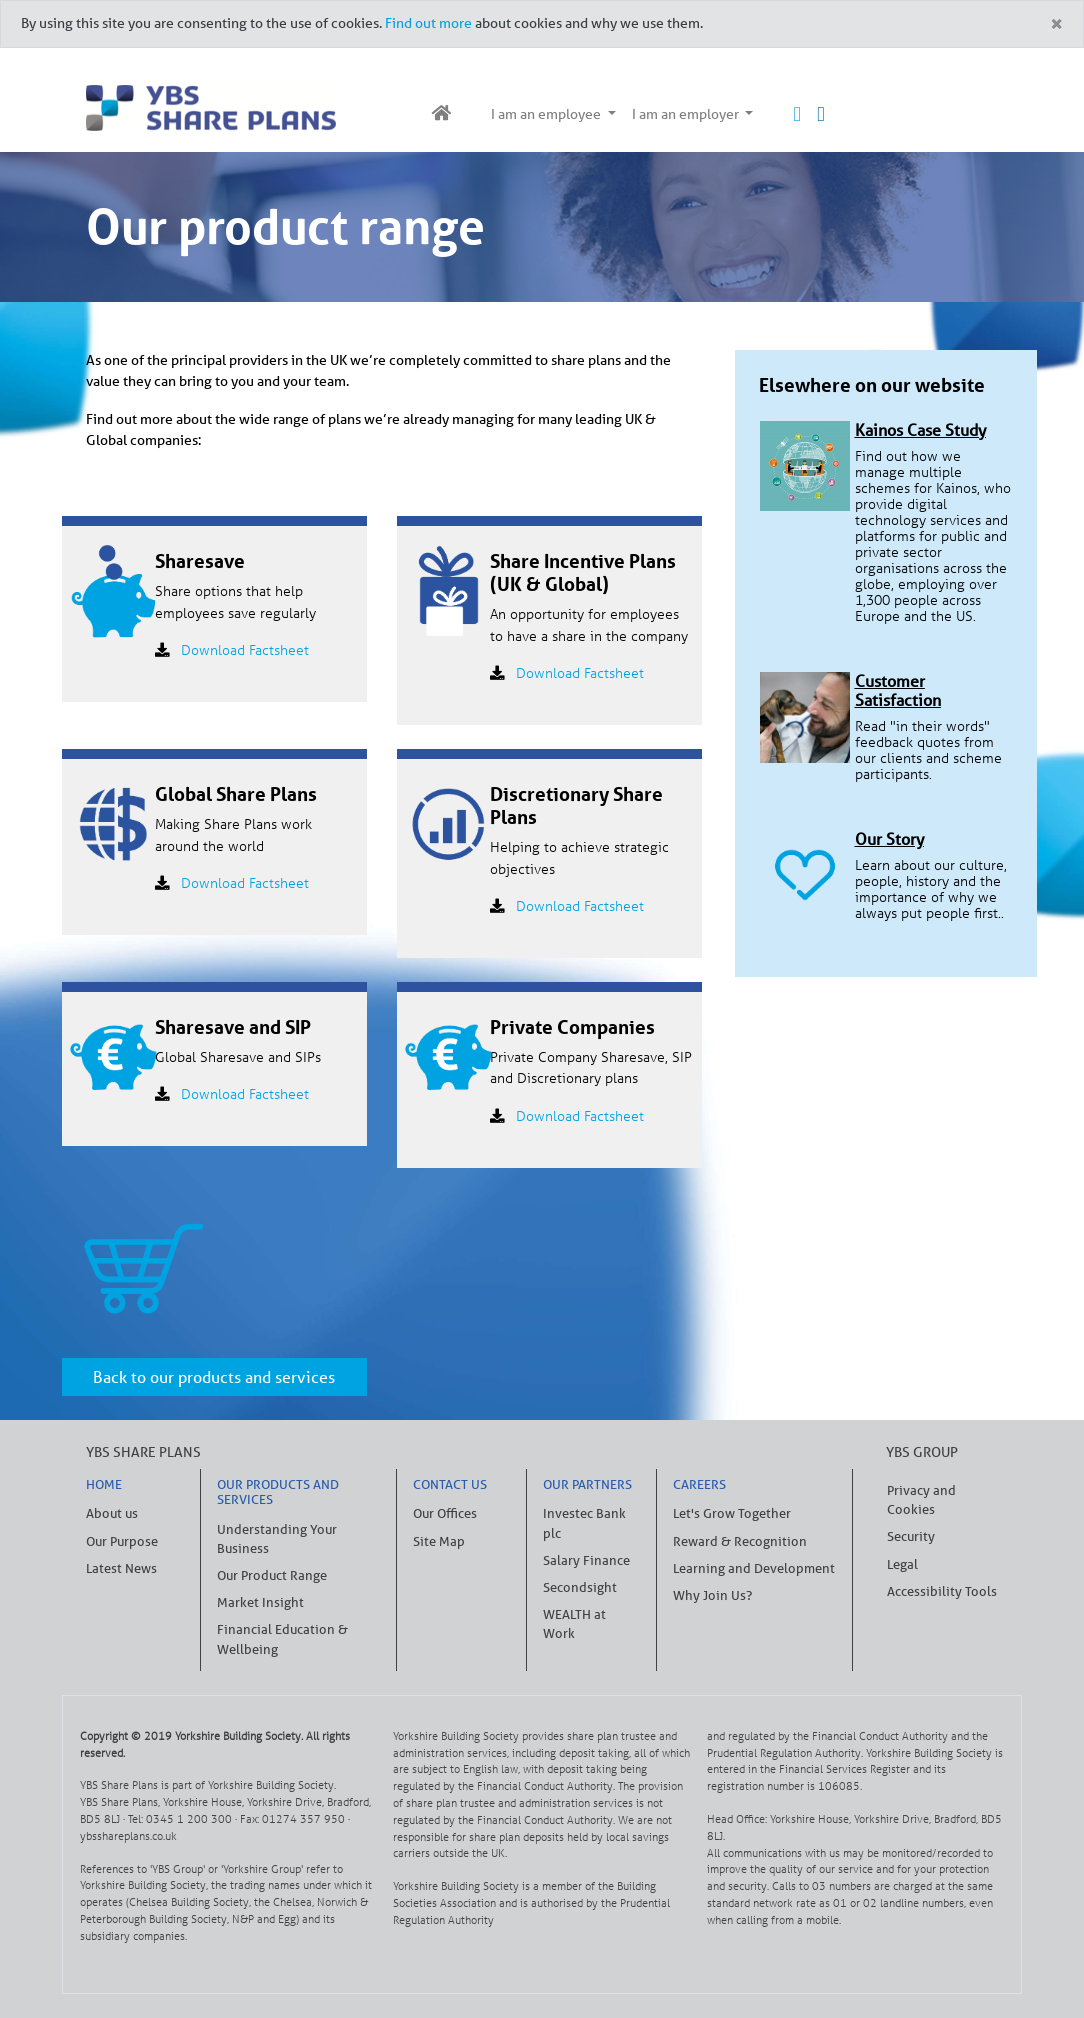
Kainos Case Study (920, 430)
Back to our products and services (214, 1377)
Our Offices (445, 1513)
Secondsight (580, 1587)
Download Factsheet (245, 650)
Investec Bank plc (584, 1523)
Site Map (439, 1541)
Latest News (121, 1568)
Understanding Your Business (277, 1539)
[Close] (1056, 25)
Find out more (428, 23)
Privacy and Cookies (921, 1500)
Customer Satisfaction (898, 690)
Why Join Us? (712, 1595)
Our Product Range (272, 1575)
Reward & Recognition (740, 1541)
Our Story (889, 839)
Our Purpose (122, 1541)
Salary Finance (586, 1560)
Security (911, 1536)
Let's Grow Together (732, 1513)
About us (112, 1513)
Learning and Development (754, 1568)
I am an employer (687, 114)
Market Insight (260, 1602)
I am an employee (547, 114)
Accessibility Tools (942, 1591)
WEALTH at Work (574, 1624)
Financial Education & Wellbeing (282, 1639)
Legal (902, 1564)
